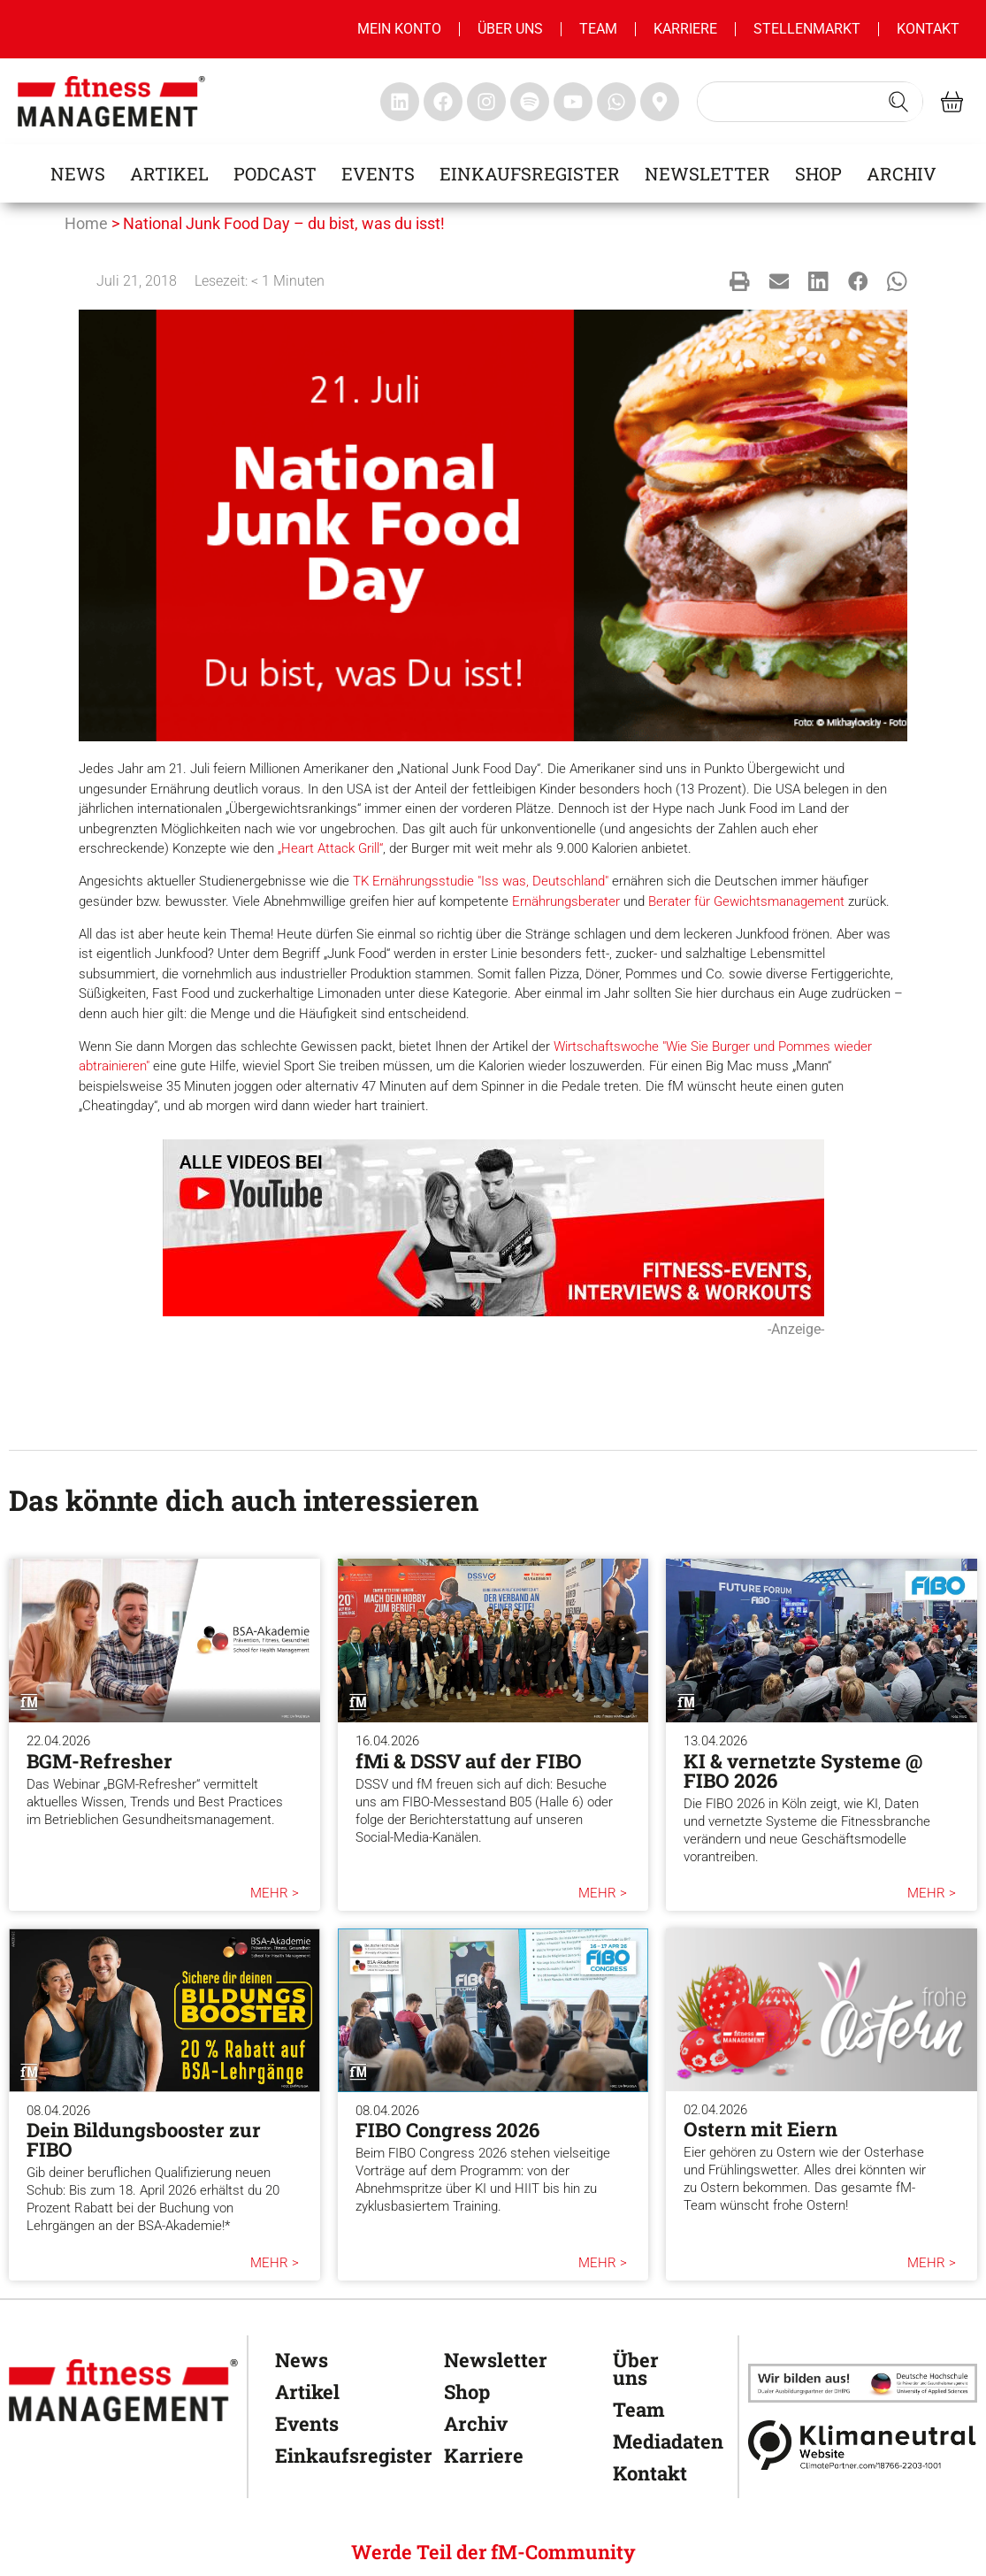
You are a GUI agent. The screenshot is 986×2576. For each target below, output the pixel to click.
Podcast (275, 173)
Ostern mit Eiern (760, 2129)
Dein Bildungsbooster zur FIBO (144, 2139)
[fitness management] (111, 101)
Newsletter (707, 173)
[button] (740, 282)
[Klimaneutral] (862, 2445)
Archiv (901, 173)
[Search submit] (898, 101)
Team (598, 28)
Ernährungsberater (566, 901)
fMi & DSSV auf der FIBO (468, 1761)
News (77, 173)
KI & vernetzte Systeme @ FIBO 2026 (803, 1770)
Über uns (510, 28)
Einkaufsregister (529, 173)
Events (378, 173)
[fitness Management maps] (659, 101)
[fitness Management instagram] (486, 101)
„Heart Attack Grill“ (330, 848)
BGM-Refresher (99, 1761)
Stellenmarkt (806, 28)
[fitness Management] (123, 2390)
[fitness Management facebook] (443, 101)
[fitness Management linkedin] (399, 101)
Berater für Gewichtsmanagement (746, 901)
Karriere (685, 28)
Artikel (169, 173)
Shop (818, 173)
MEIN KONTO (399, 28)
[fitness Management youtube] (573, 101)
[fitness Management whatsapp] (616, 101)
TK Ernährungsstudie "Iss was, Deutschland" (480, 881)
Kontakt (928, 28)
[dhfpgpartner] (862, 2383)
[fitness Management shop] (952, 101)
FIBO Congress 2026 (447, 2130)
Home (86, 223)
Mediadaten (657, 2441)
